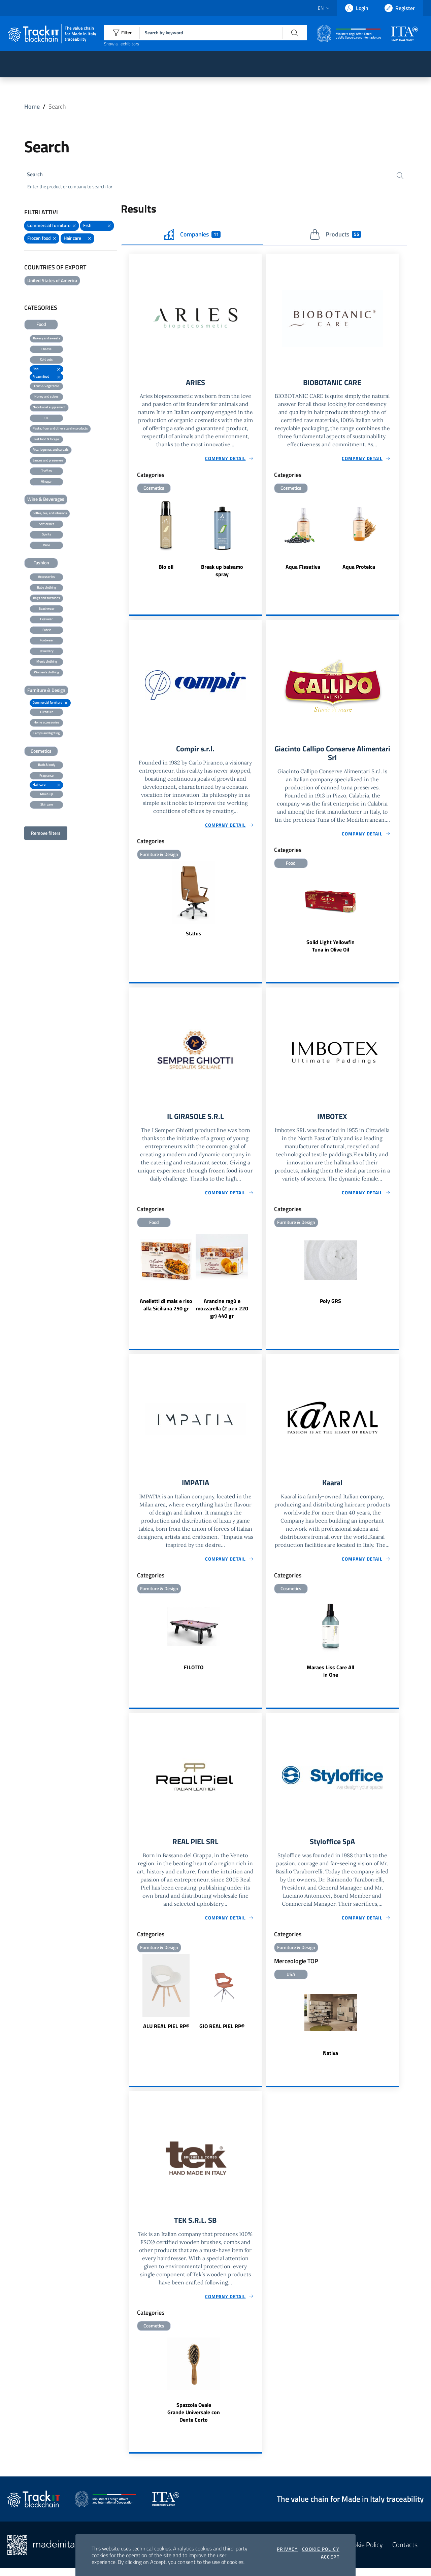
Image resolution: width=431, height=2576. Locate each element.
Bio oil (166, 569)
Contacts (405, 2553)
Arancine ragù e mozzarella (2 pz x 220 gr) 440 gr (222, 1313)
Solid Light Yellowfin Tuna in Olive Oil (330, 949)
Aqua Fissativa (303, 569)
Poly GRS (330, 1306)
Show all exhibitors (121, 43)
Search (36, 174)
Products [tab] (335, 235)
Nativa (330, 2060)
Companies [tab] (192, 235)
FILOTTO (193, 1673)
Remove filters (46, 834)
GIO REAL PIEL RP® (221, 2033)
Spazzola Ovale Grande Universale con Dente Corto (193, 2420)
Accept (330, 2556)
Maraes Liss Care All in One (330, 1676)
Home (32, 106)
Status (193, 936)
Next (259, 542)
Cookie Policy (320, 2549)
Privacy (287, 2549)
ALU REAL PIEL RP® (166, 2033)
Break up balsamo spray (222, 573)
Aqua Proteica (358, 569)
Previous (132, 542)
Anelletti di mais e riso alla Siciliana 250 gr (166, 1309)
